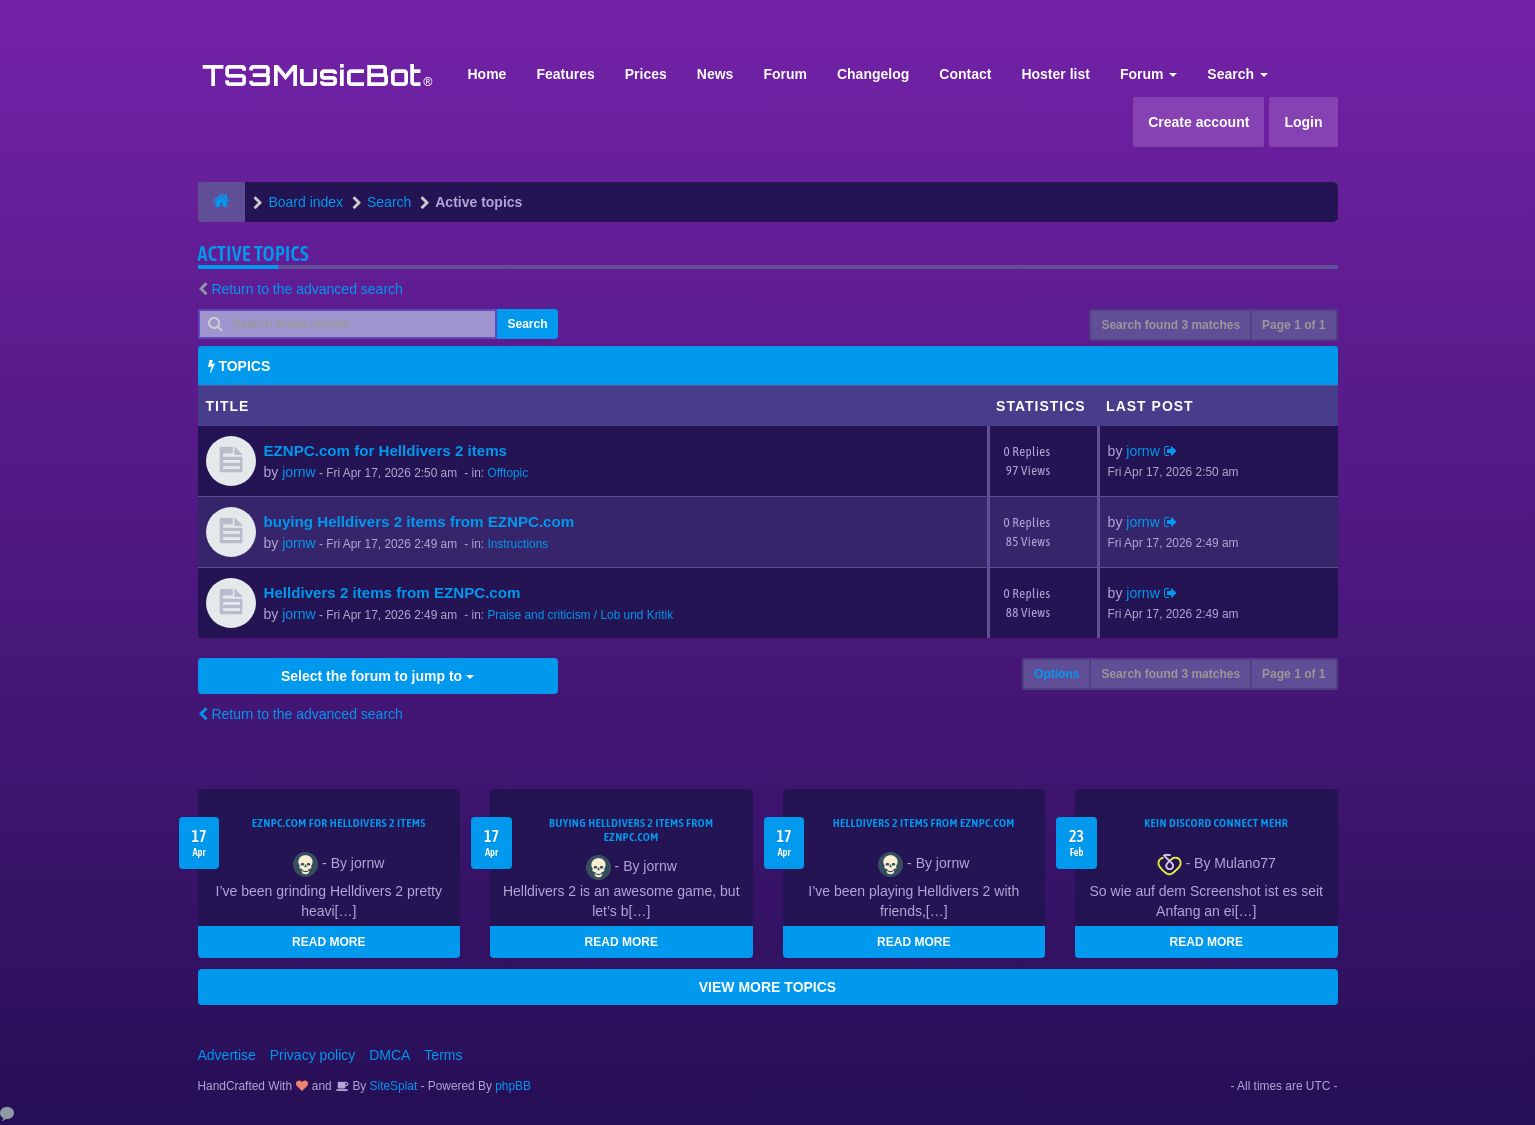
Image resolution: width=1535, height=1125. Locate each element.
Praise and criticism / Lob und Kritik (580, 615)
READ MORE (328, 942)
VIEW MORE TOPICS (767, 987)
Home (487, 74)
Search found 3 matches (1170, 325)
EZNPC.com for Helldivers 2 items (386, 450)
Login (1303, 122)
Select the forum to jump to (377, 676)
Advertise (227, 1055)
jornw (298, 472)
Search (1237, 74)
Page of (1293, 325)
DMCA (389, 1055)
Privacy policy (313, 1055)
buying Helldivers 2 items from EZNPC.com (419, 521)
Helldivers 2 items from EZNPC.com (392, 592)
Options (1056, 674)
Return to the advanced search (306, 289)
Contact (965, 74)
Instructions (517, 544)
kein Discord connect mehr (1216, 823)
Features (565, 74)
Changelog (873, 74)
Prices (646, 74)
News (715, 74)
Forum (785, 74)
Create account (1198, 122)
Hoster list (1055, 74)
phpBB (513, 1086)
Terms (443, 1055)
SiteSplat (391, 1086)
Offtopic (507, 473)
